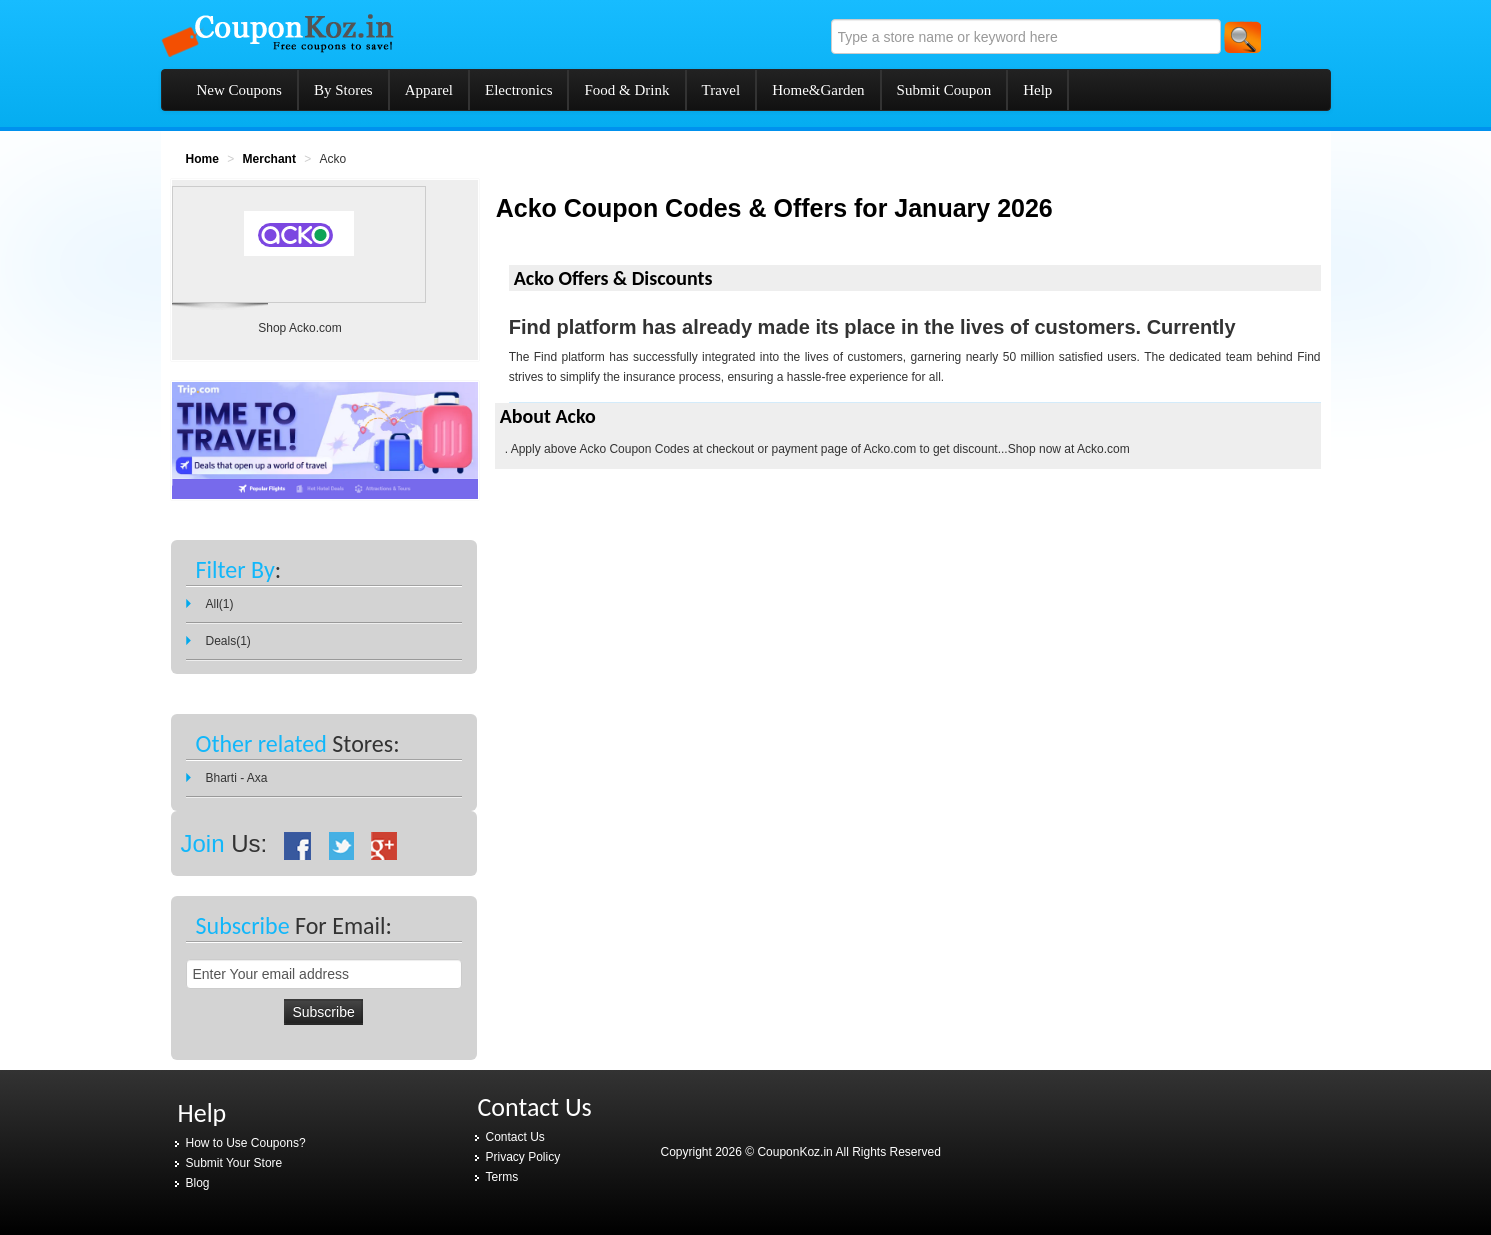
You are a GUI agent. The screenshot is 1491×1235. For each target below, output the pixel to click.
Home (202, 159)
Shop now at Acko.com (1069, 449)
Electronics (518, 90)
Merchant (269, 159)
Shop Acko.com (299, 328)
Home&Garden (818, 90)
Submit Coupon (944, 90)
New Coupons (239, 90)
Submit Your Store (234, 1163)
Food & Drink (626, 90)
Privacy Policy (523, 1157)
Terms (502, 1177)
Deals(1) (228, 641)
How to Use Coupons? (246, 1143)
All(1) (220, 604)
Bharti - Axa (237, 778)
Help (1037, 90)
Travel (721, 90)
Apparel (429, 90)
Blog (198, 1183)
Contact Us (515, 1137)
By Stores (343, 90)
